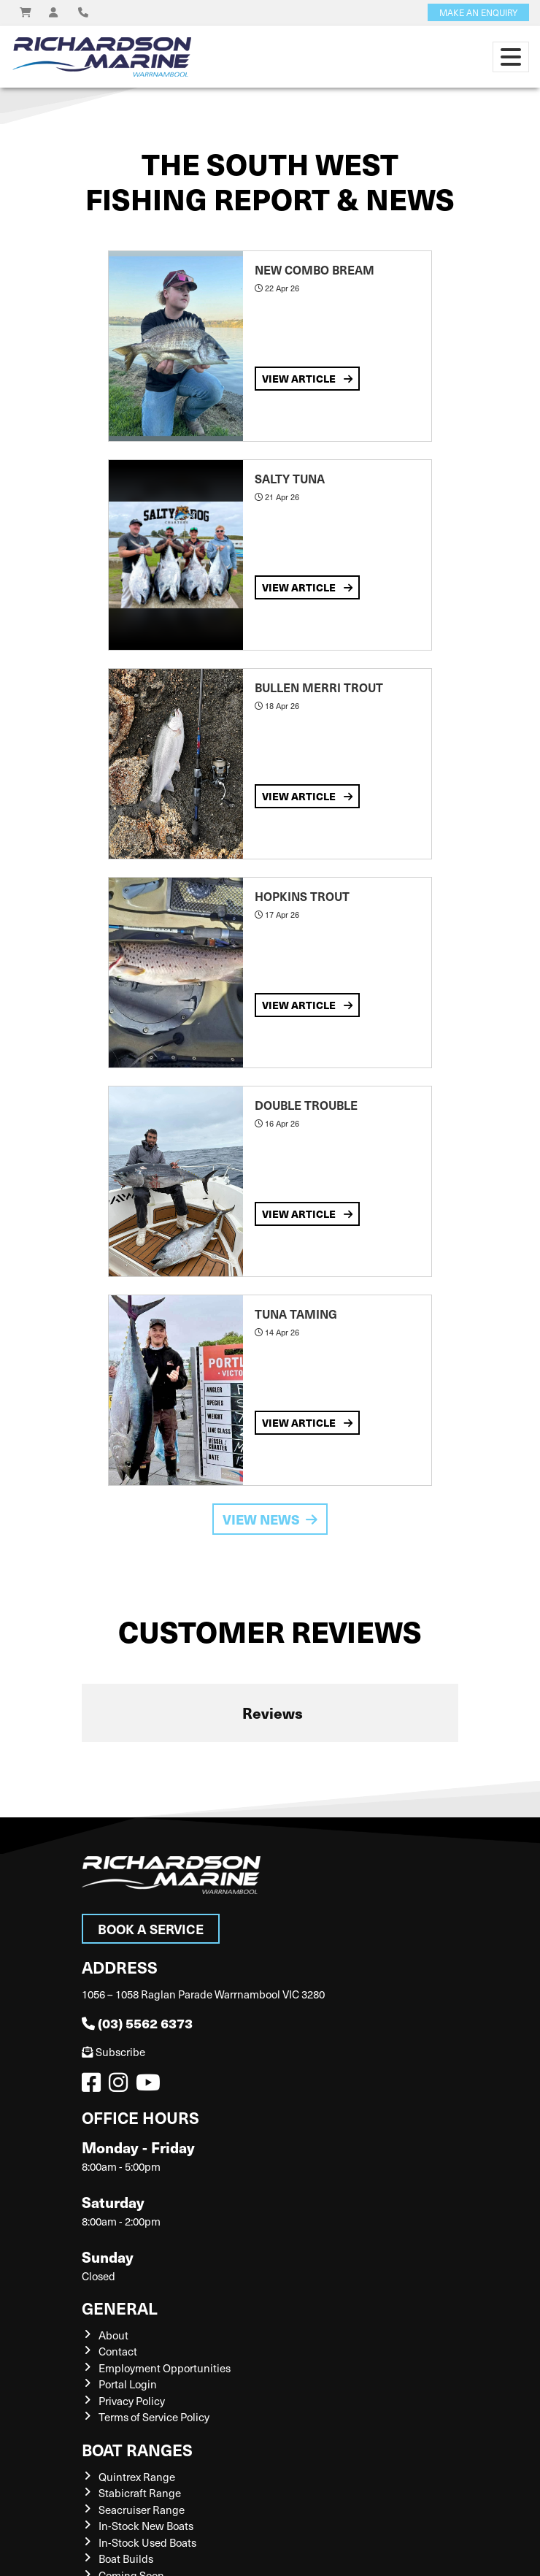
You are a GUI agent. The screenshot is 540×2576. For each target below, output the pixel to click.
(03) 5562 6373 (137, 2023)
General (120, 2307)
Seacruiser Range (142, 2510)
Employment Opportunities (165, 2368)
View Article (307, 378)
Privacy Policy (132, 2401)
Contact (118, 2351)
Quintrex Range (137, 2477)
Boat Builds (126, 2558)
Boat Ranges (137, 2449)
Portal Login (128, 2384)
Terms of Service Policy (154, 2417)
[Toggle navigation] (511, 57)
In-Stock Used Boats (147, 2542)
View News (270, 1519)
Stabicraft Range (140, 2493)
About (113, 2335)
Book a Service (151, 1929)
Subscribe (113, 2052)
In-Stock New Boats (146, 2526)
